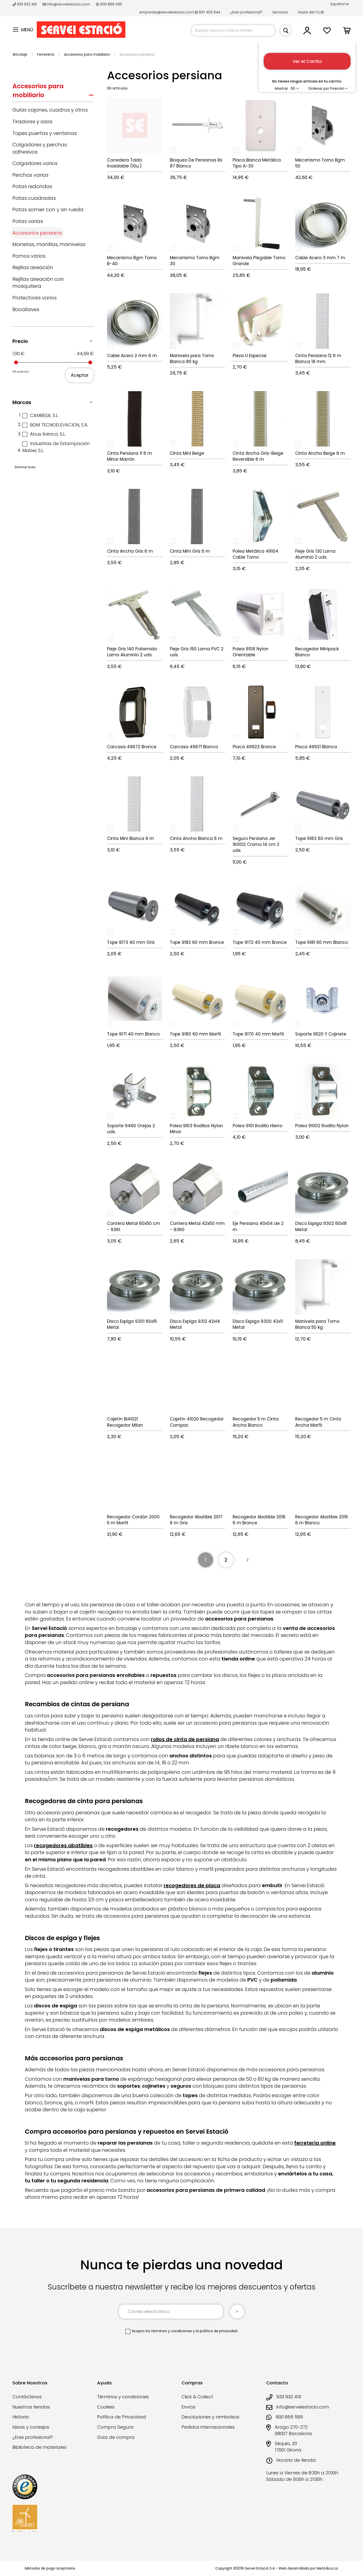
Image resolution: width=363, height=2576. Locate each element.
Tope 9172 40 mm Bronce (260, 942)
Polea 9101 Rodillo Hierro (257, 1126)
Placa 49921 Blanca (316, 747)
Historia (20, 2417)
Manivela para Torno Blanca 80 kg (192, 359)
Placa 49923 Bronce (254, 747)
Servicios (280, 12)
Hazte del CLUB (311, 12)
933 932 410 (25, 4)
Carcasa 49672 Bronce (131, 747)
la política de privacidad (216, 2330)
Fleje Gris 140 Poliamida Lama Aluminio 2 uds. (132, 652)
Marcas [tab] (21, 402)
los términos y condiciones (168, 2330)
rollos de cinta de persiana (185, 1739)
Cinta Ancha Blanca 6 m (196, 838)
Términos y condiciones (123, 2397)
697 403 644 (207, 12)
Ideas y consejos (30, 2427)
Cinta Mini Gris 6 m (190, 551)
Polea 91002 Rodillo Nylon (322, 1126)
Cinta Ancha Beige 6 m (320, 453)
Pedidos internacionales (208, 2427)
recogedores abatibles (63, 1845)
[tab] (53, 92)
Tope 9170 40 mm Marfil (258, 1034)
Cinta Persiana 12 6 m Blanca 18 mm (318, 359)
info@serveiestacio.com (66, 4)
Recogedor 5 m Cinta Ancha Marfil (318, 1422)
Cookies (105, 2407)
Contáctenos (27, 2397)
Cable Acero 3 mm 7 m (320, 258)
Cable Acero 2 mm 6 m (132, 356)
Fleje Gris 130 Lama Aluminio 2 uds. (315, 554)
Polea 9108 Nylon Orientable (250, 652)
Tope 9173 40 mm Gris (131, 942)
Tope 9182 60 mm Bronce (197, 942)
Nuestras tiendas (31, 2407)
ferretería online (315, 2142)
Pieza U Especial (249, 356)
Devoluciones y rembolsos (210, 2417)
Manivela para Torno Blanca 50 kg (317, 1324)
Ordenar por (318, 88)
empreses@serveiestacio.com (166, 12)
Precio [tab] (20, 341)
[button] (339, 4)
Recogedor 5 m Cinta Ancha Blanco (256, 1422)
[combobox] (233, 30)
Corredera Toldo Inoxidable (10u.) (124, 163)
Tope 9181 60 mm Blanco (321, 942)
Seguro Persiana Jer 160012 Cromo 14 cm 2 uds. (256, 844)
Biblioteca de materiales (39, 2447)
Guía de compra (116, 2437)
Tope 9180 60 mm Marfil (195, 1034)
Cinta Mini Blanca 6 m (130, 838)
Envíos (188, 2407)
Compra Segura (115, 2427)
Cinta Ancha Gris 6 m (130, 551)
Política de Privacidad (121, 2417)
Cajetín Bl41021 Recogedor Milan (125, 1422)
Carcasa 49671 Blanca (194, 747)
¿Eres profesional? (246, 12)
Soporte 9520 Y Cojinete (320, 1034)
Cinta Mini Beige (187, 453)
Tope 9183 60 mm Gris (319, 838)
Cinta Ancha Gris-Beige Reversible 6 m (258, 456)
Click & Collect (197, 2397)
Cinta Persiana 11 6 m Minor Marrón (129, 456)
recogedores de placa (192, 1885)
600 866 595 (109, 4)
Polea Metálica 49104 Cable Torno (255, 554)
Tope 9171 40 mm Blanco (133, 1034)
